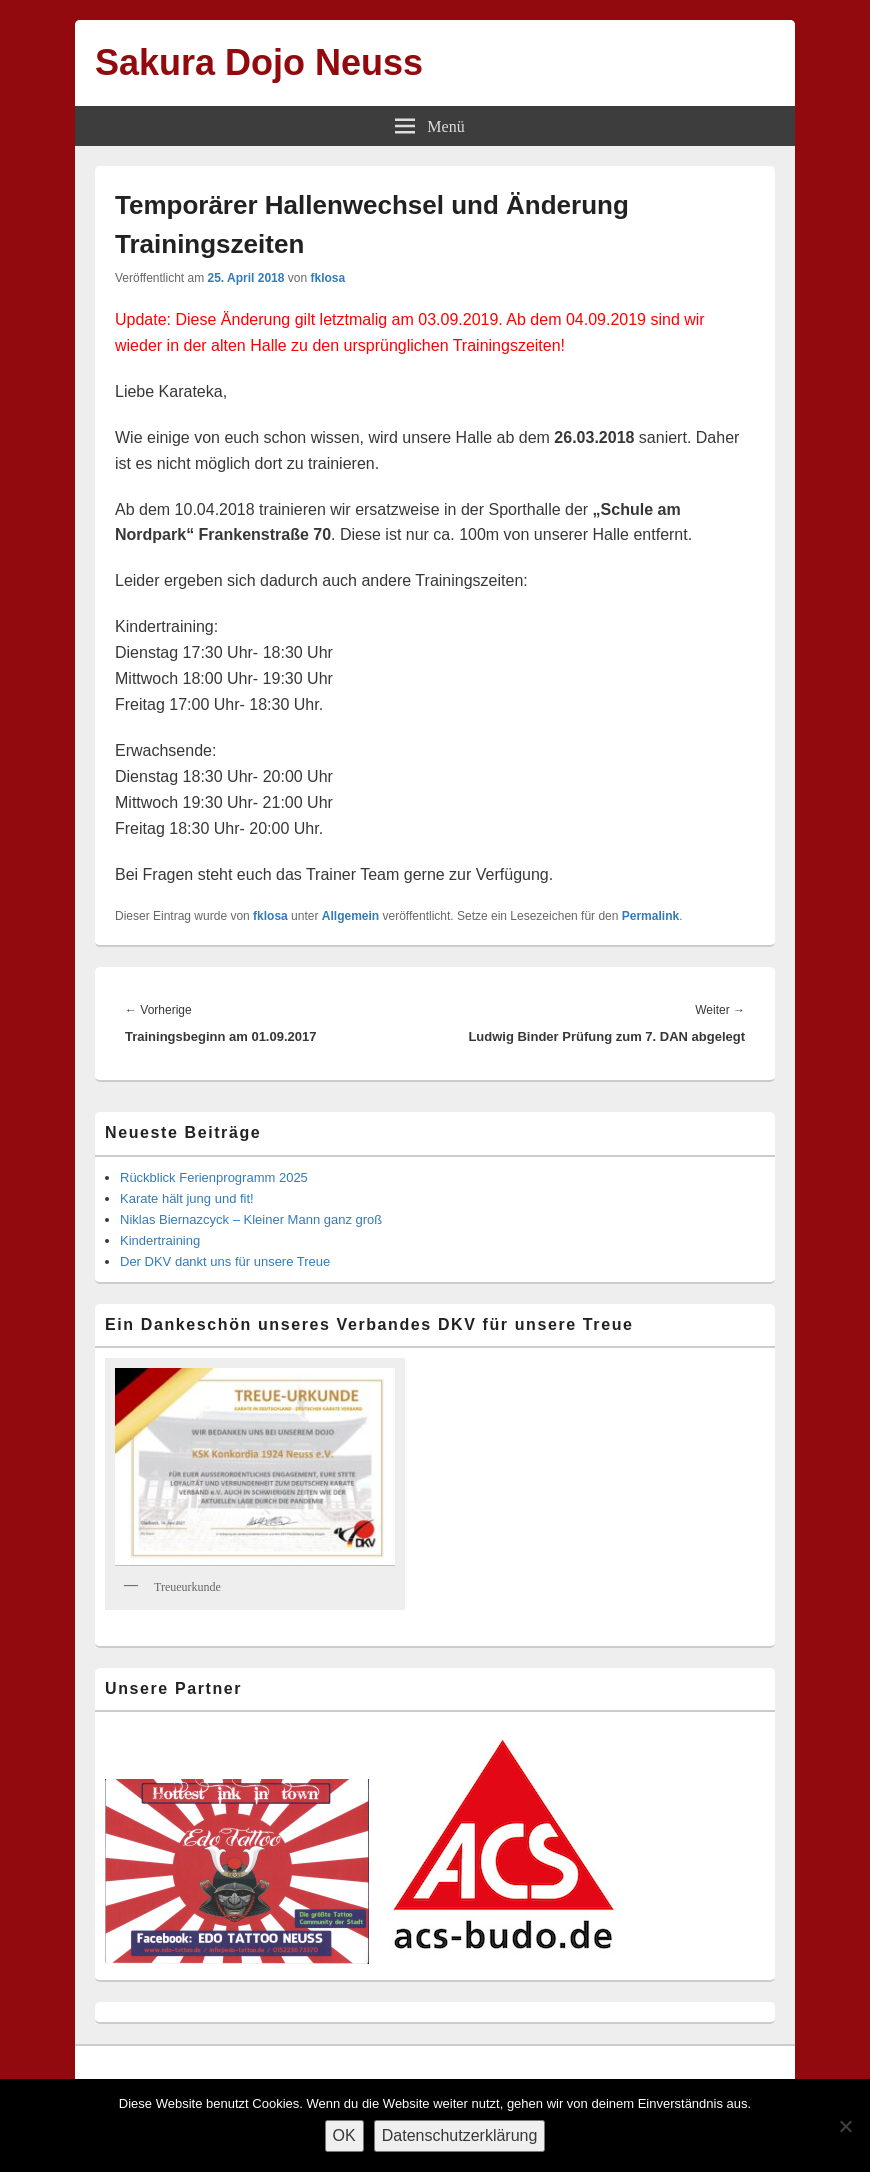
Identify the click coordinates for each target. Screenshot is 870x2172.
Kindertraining (160, 1240)
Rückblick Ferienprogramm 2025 (214, 1177)
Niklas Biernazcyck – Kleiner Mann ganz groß (251, 1219)
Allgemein (350, 916)
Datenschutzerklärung (460, 2135)
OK (344, 2135)
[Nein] (845, 2126)
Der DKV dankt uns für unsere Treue (225, 1261)
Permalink (650, 916)
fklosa (327, 278)
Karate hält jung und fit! (187, 1198)
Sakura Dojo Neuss (259, 62)
